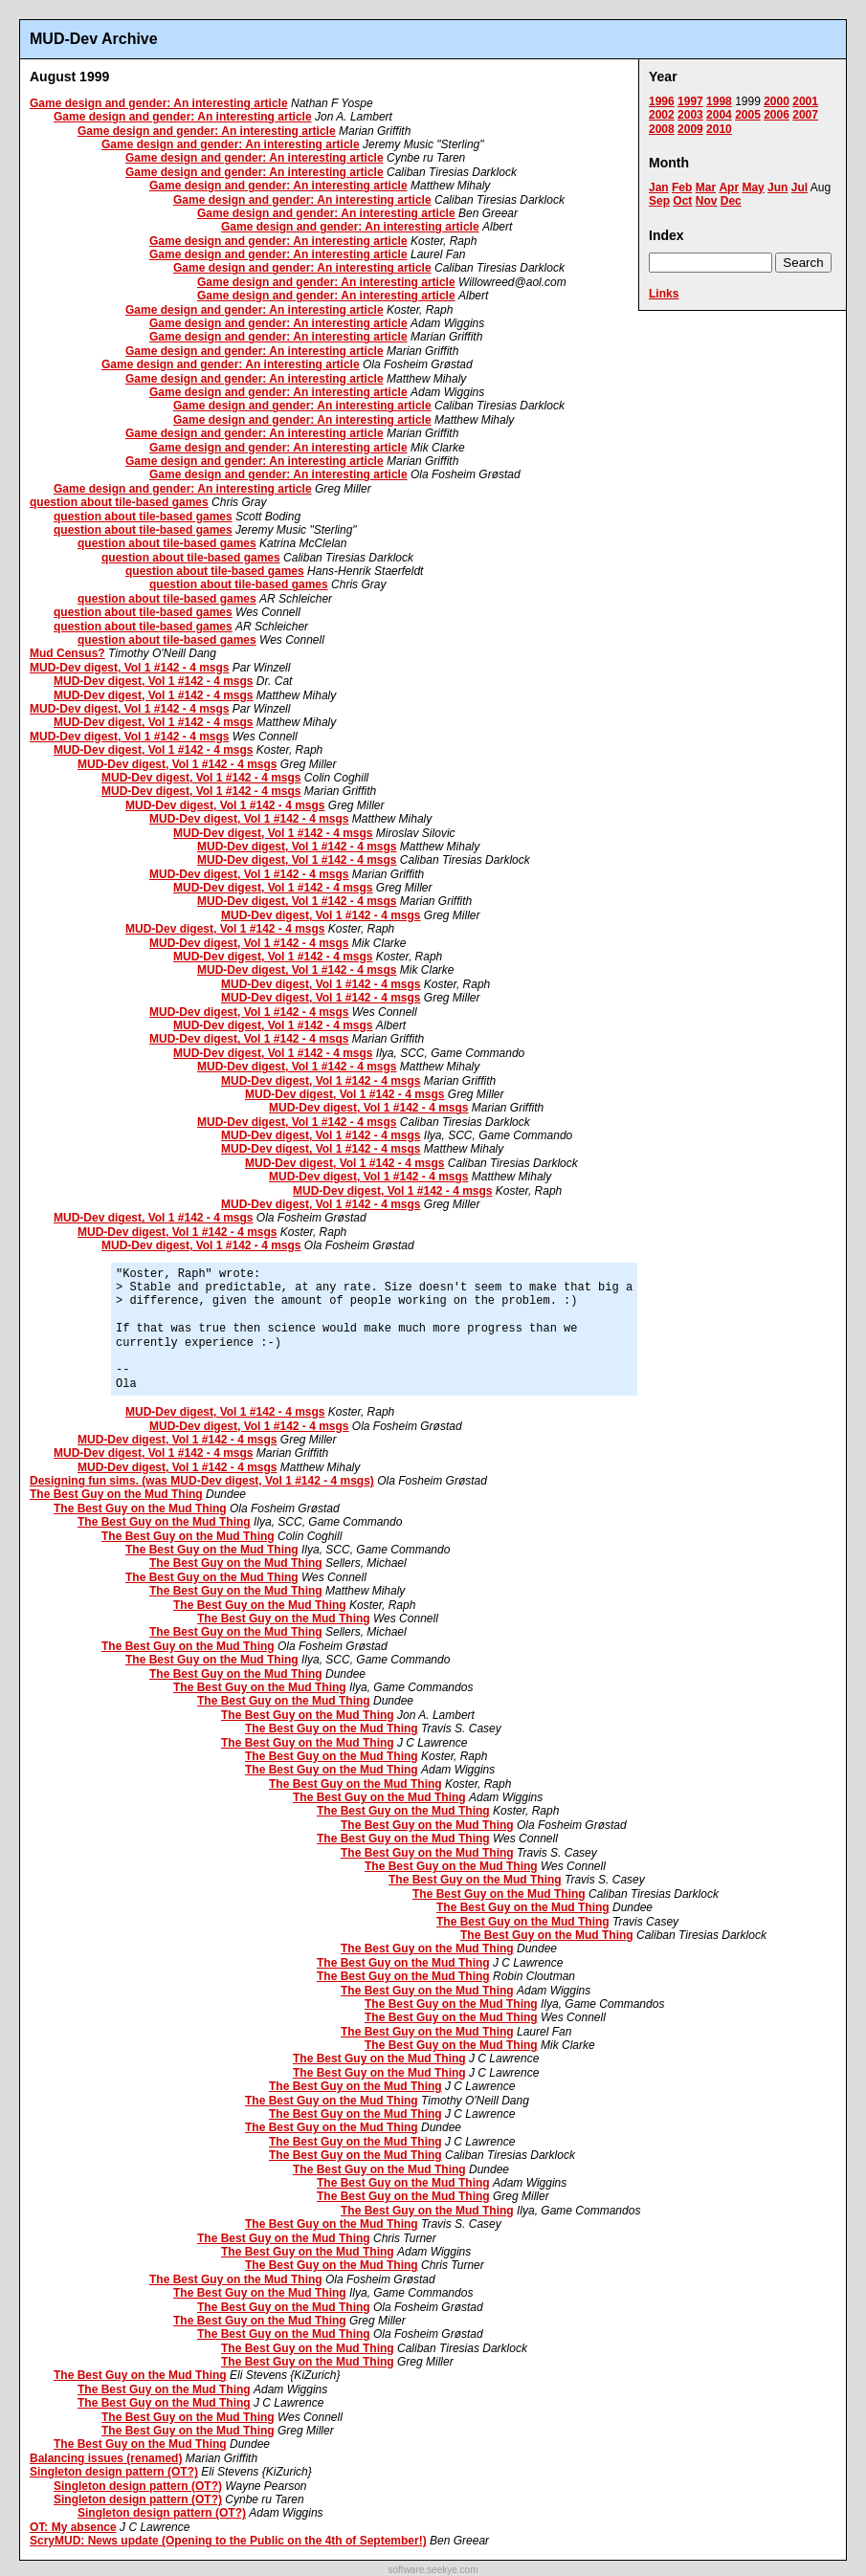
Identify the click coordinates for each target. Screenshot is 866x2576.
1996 (662, 101)
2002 (662, 114)
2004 (719, 114)
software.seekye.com (433, 2570)
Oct (682, 201)
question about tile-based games (119, 502)
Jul (799, 187)
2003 (690, 114)
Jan (659, 187)
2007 (805, 114)
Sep (659, 201)
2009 (690, 129)
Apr (729, 187)
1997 (690, 101)
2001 (805, 101)
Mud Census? (67, 653)
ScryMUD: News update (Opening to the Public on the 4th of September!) (228, 2540)
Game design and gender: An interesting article (159, 103)
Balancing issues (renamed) (106, 2458)
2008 (662, 129)
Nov (707, 201)
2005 (748, 114)
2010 (719, 129)
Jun (777, 187)
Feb (682, 187)
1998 (719, 101)
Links (663, 293)
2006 (776, 114)
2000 (776, 101)
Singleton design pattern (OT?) (114, 2471)
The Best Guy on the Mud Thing (116, 1494)
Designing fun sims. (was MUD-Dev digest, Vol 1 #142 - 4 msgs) (202, 1480)
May (753, 187)
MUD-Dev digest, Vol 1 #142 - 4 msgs (130, 667)
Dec (731, 201)
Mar (706, 187)
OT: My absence (73, 2527)
